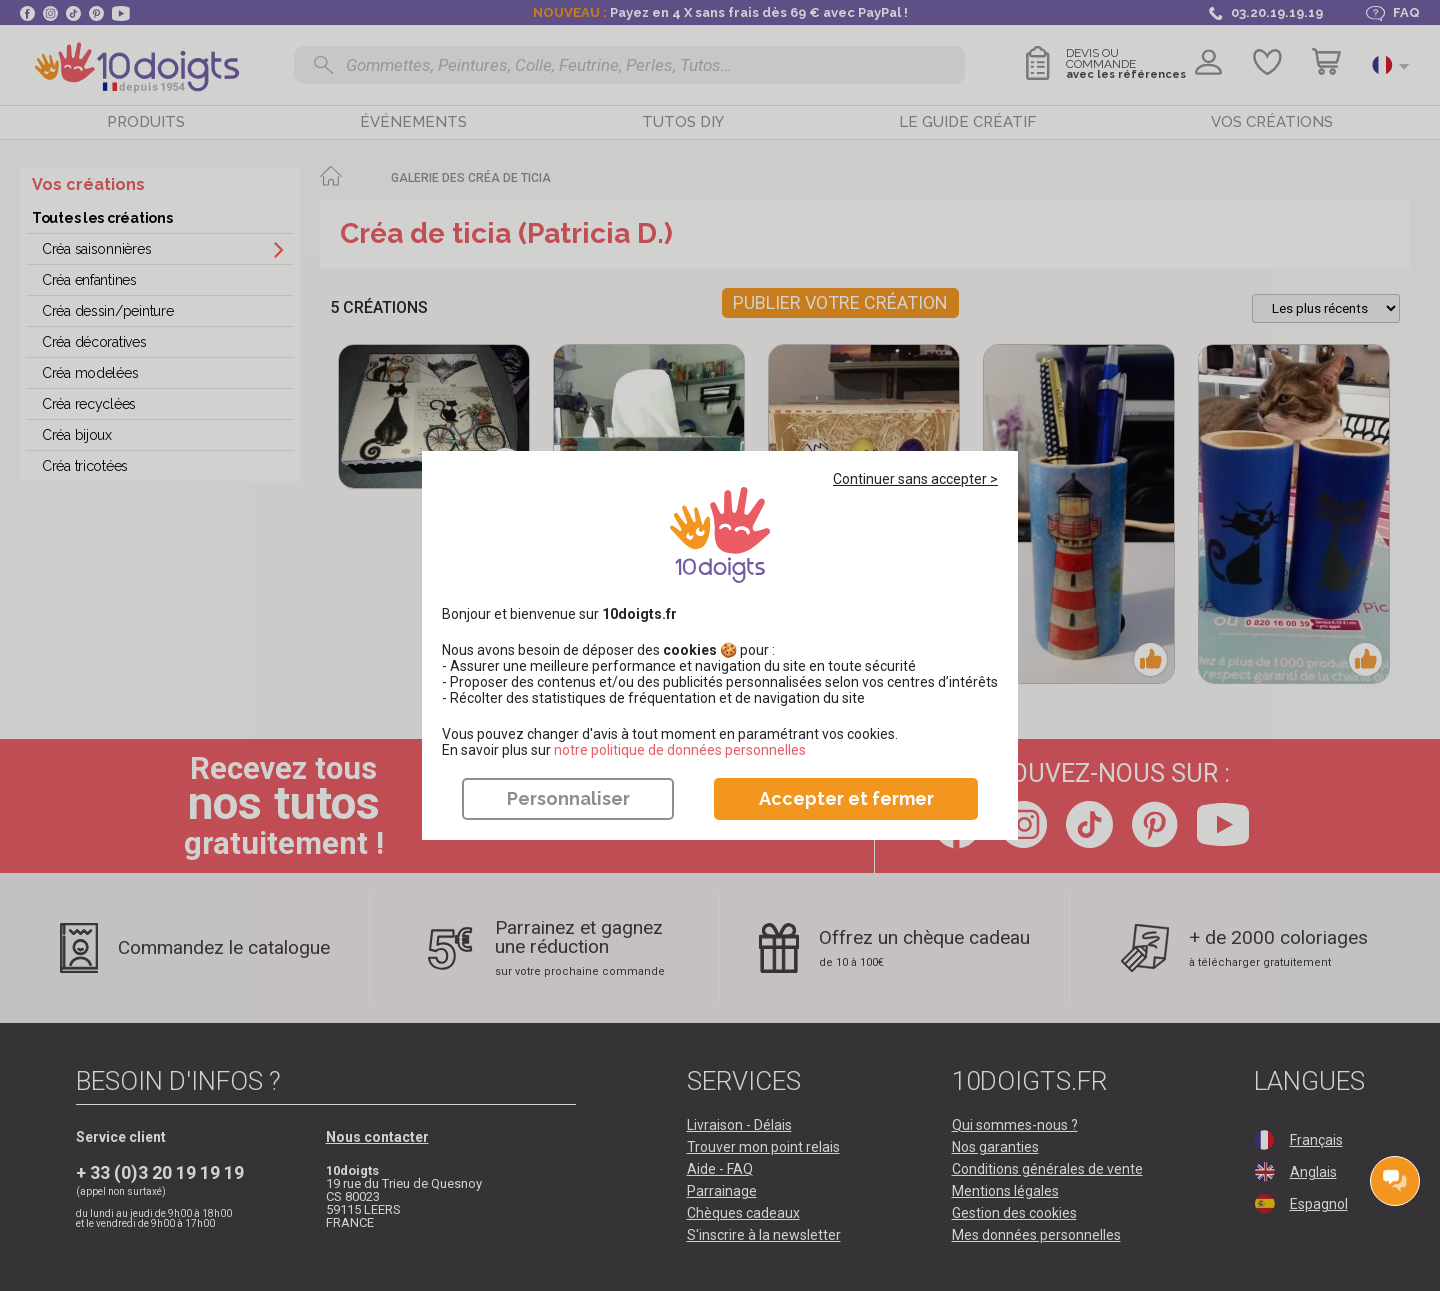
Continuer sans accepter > (915, 479)
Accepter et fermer (846, 798)
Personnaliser (568, 798)
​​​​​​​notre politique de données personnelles (680, 750)
